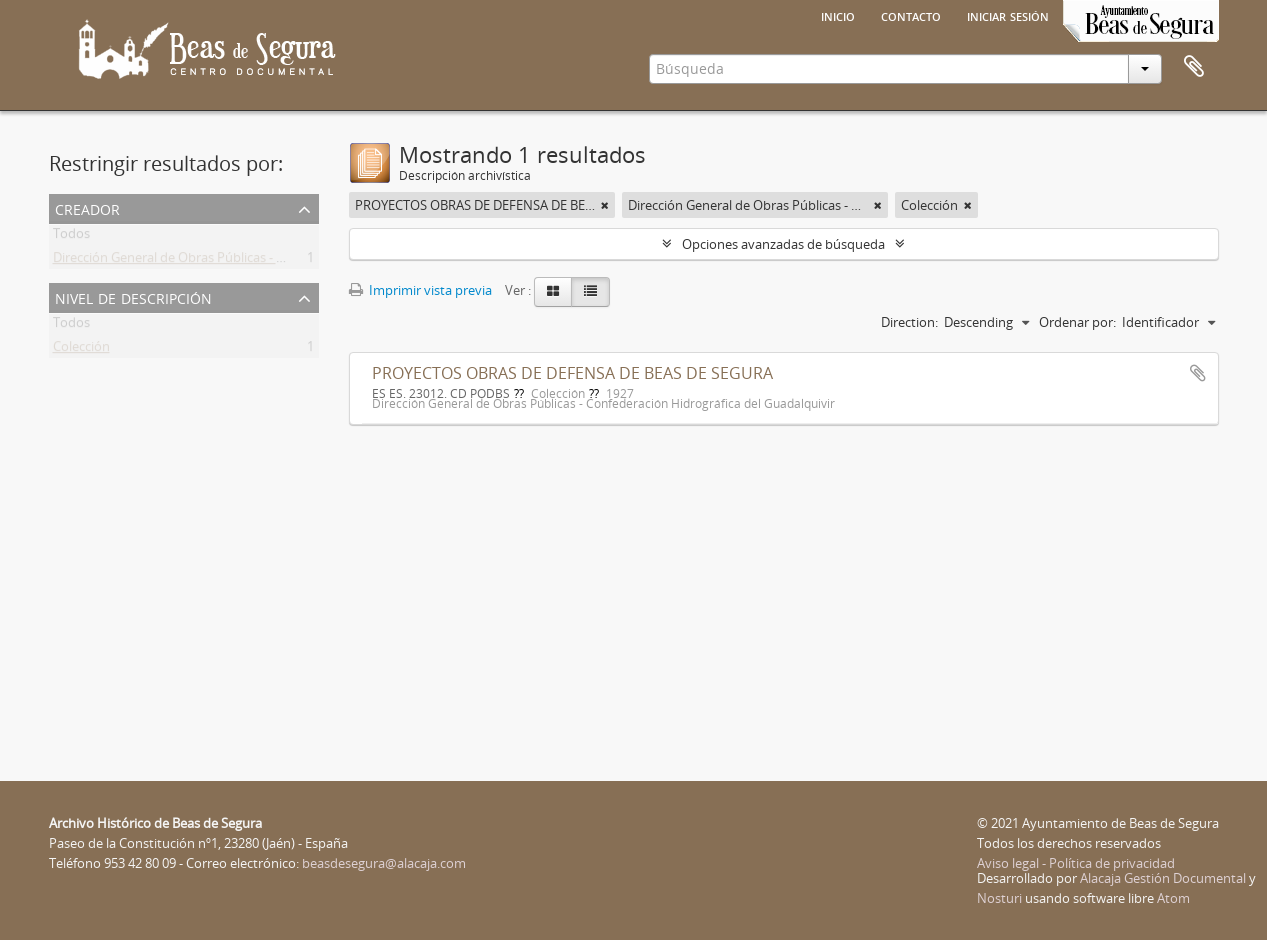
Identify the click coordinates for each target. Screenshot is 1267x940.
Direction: (909, 322)
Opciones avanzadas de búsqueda (783, 244)
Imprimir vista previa (420, 290)
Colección (81, 350)
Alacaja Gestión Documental (1163, 878)
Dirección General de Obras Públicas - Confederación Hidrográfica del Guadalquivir (296, 261)
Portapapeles (1194, 67)
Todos (71, 237)
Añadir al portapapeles (1198, 373)
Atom (1173, 898)
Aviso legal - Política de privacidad (1076, 863)
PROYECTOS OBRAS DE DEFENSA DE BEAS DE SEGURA (572, 373)
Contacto (911, 15)
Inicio (838, 15)
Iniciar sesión (1008, 15)
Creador (87, 207)
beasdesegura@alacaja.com (384, 863)
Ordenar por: (1077, 322)
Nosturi (999, 898)
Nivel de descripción (133, 296)
